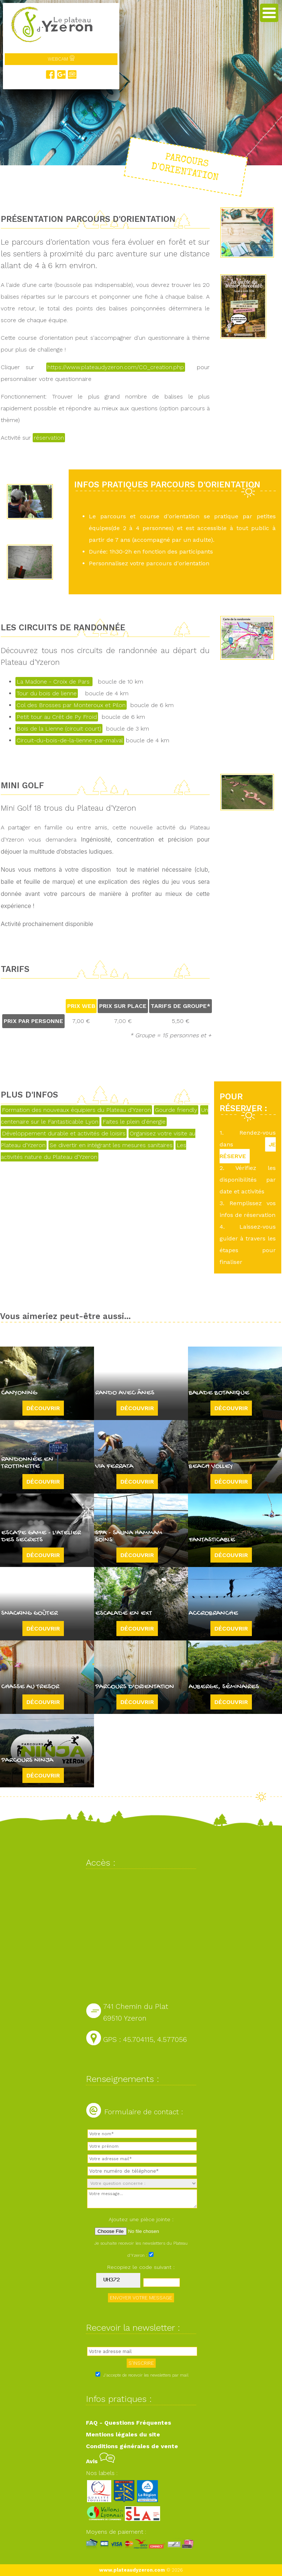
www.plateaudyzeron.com (132, 2570)
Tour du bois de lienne (47, 693)
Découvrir (43, 1408)
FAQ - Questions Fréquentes (128, 2422)
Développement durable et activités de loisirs (64, 1133)
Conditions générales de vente (132, 2446)
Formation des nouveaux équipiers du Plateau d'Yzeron (76, 1109)
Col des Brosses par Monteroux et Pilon (71, 705)
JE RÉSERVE (248, 1150)
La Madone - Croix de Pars (54, 681)
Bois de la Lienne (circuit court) (59, 728)
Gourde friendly (176, 1109)
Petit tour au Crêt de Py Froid (57, 716)
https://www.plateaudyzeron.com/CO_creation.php (115, 367)
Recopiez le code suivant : (141, 2267)
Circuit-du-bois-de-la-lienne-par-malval (70, 740)
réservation (49, 437)
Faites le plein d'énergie (134, 1121)
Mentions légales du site (123, 2434)
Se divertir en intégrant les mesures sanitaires (111, 1145)
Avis (100, 2461)
